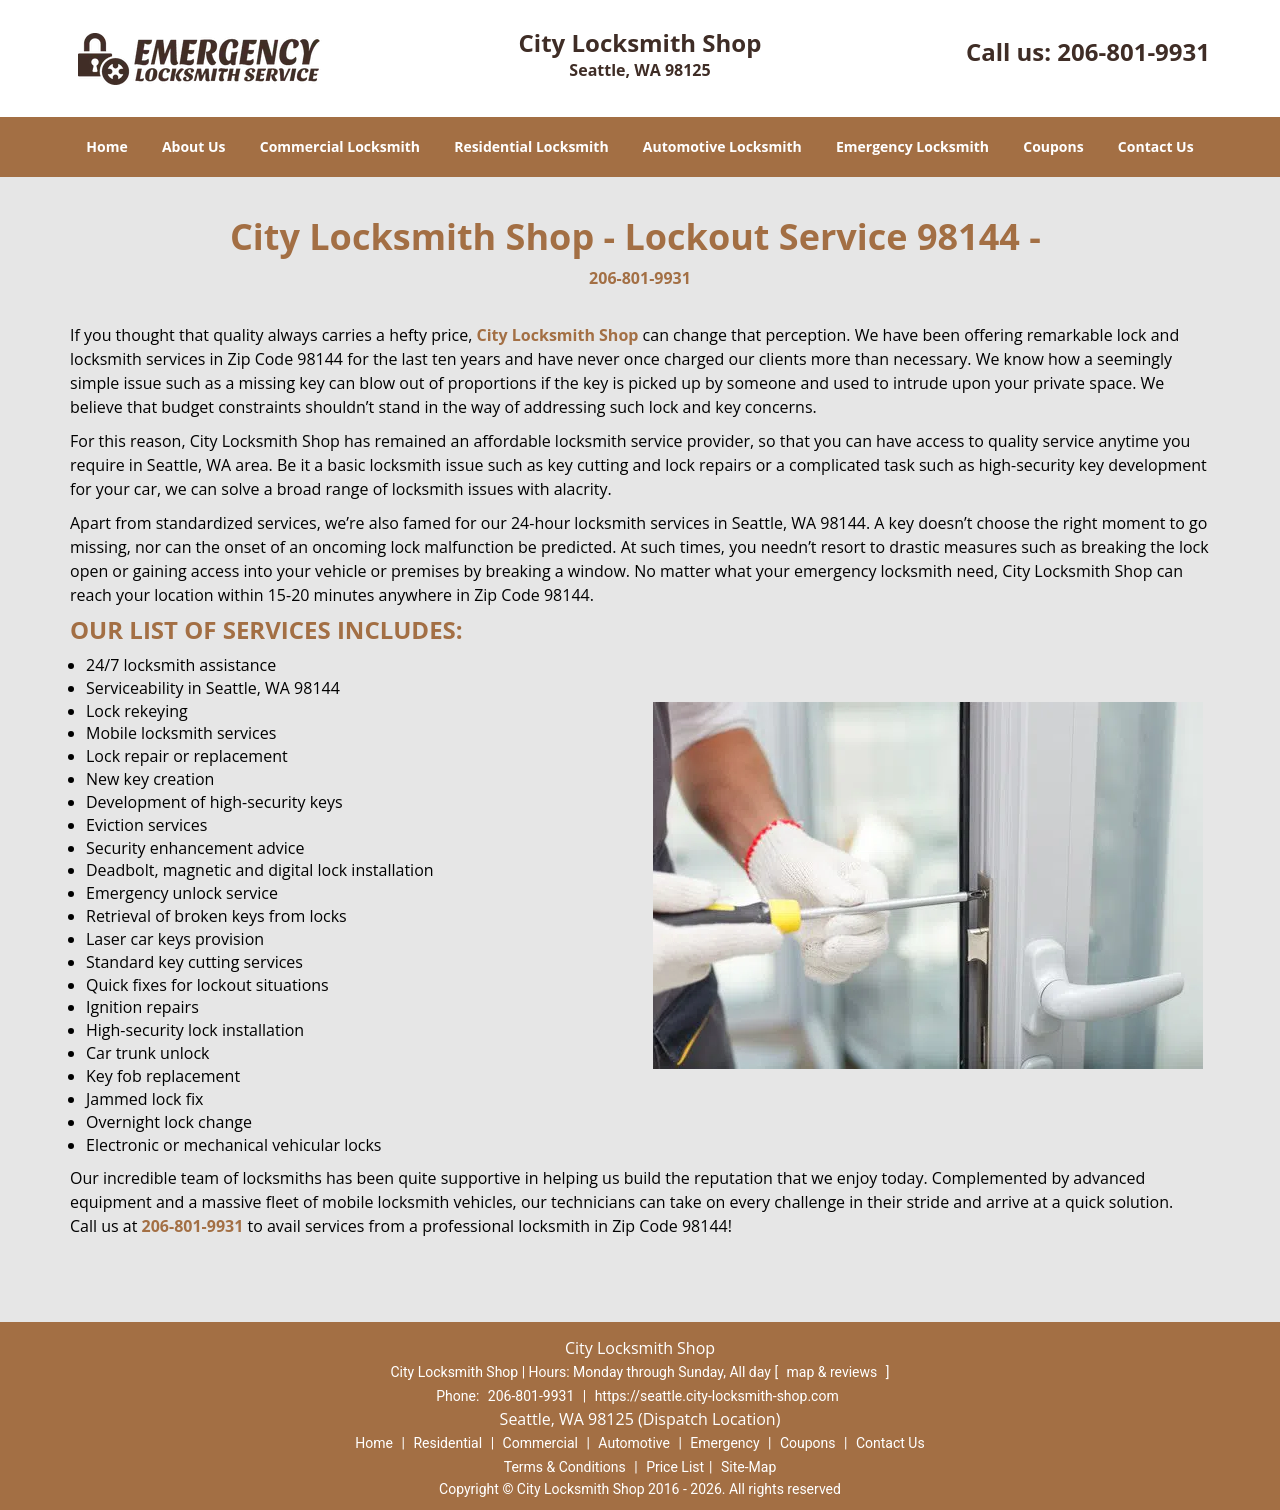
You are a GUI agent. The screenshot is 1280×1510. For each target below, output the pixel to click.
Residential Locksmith (531, 146)
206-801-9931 (1133, 51)
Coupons (1053, 146)
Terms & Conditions (565, 1467)
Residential (447, 1443)
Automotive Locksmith (722, 146)
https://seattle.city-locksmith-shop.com (717, 1396)
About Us (194, 146)
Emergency (724, 1443)
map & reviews (834, 1372)
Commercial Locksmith (340, 146)
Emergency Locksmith (912, 146)
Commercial (540, 1443)
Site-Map (748, 1467)
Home (106, 146)
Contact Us (1156, 146)
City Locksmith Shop (558, 335)
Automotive (634, 1443)
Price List (675, 1467)
